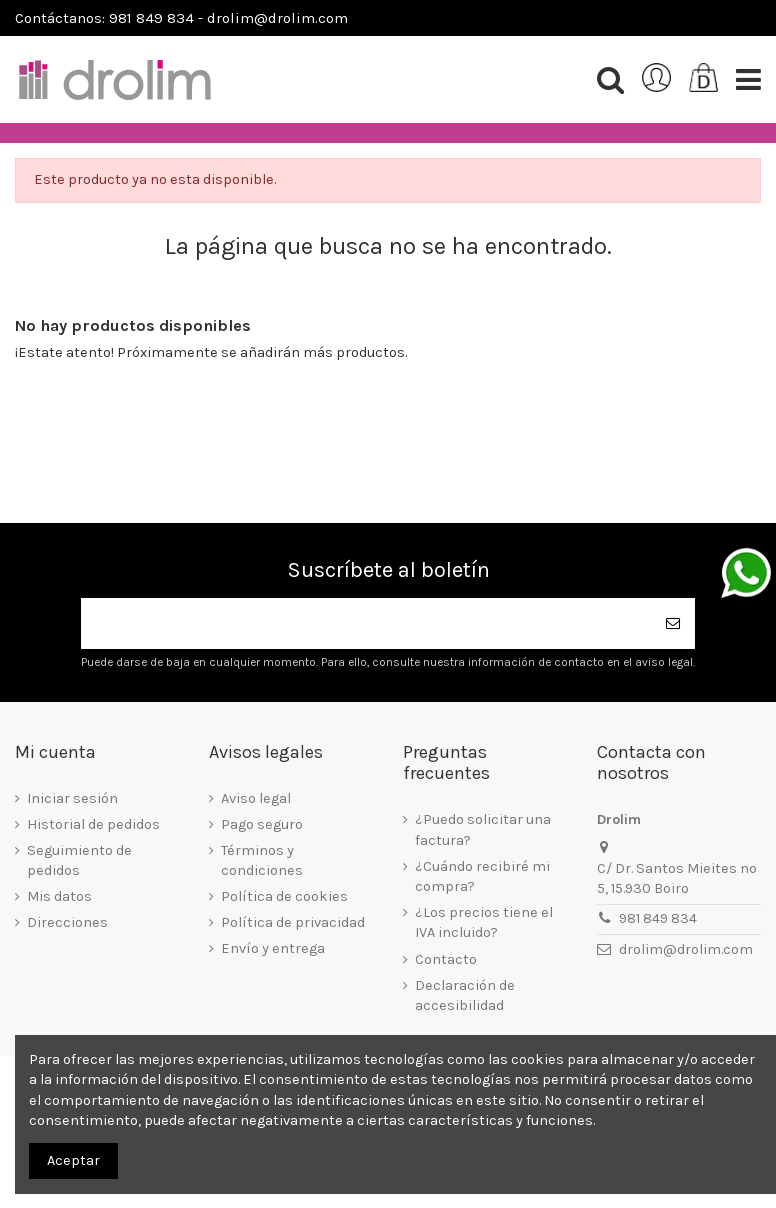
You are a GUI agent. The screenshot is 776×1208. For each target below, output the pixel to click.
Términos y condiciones (262, 860)
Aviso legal (256, 798)
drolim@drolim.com (686, 949)
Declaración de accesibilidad (465, 995)
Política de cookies (284, 896)
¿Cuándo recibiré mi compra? (482, 876)
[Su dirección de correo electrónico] (366, 623)
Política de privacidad (293, 922)
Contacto (446, 959)
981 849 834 (658, 918)
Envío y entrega (273, 948)
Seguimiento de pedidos (79, 860)
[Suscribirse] (673, 623)
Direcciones (67, 922)
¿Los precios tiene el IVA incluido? (484, 922)
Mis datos (59, 896)
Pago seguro (262, 824)
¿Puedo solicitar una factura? (483, 829)
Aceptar (73, 1160)
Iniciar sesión (72, 798)
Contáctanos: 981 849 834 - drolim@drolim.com (181, 18)
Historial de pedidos (93, 824)
